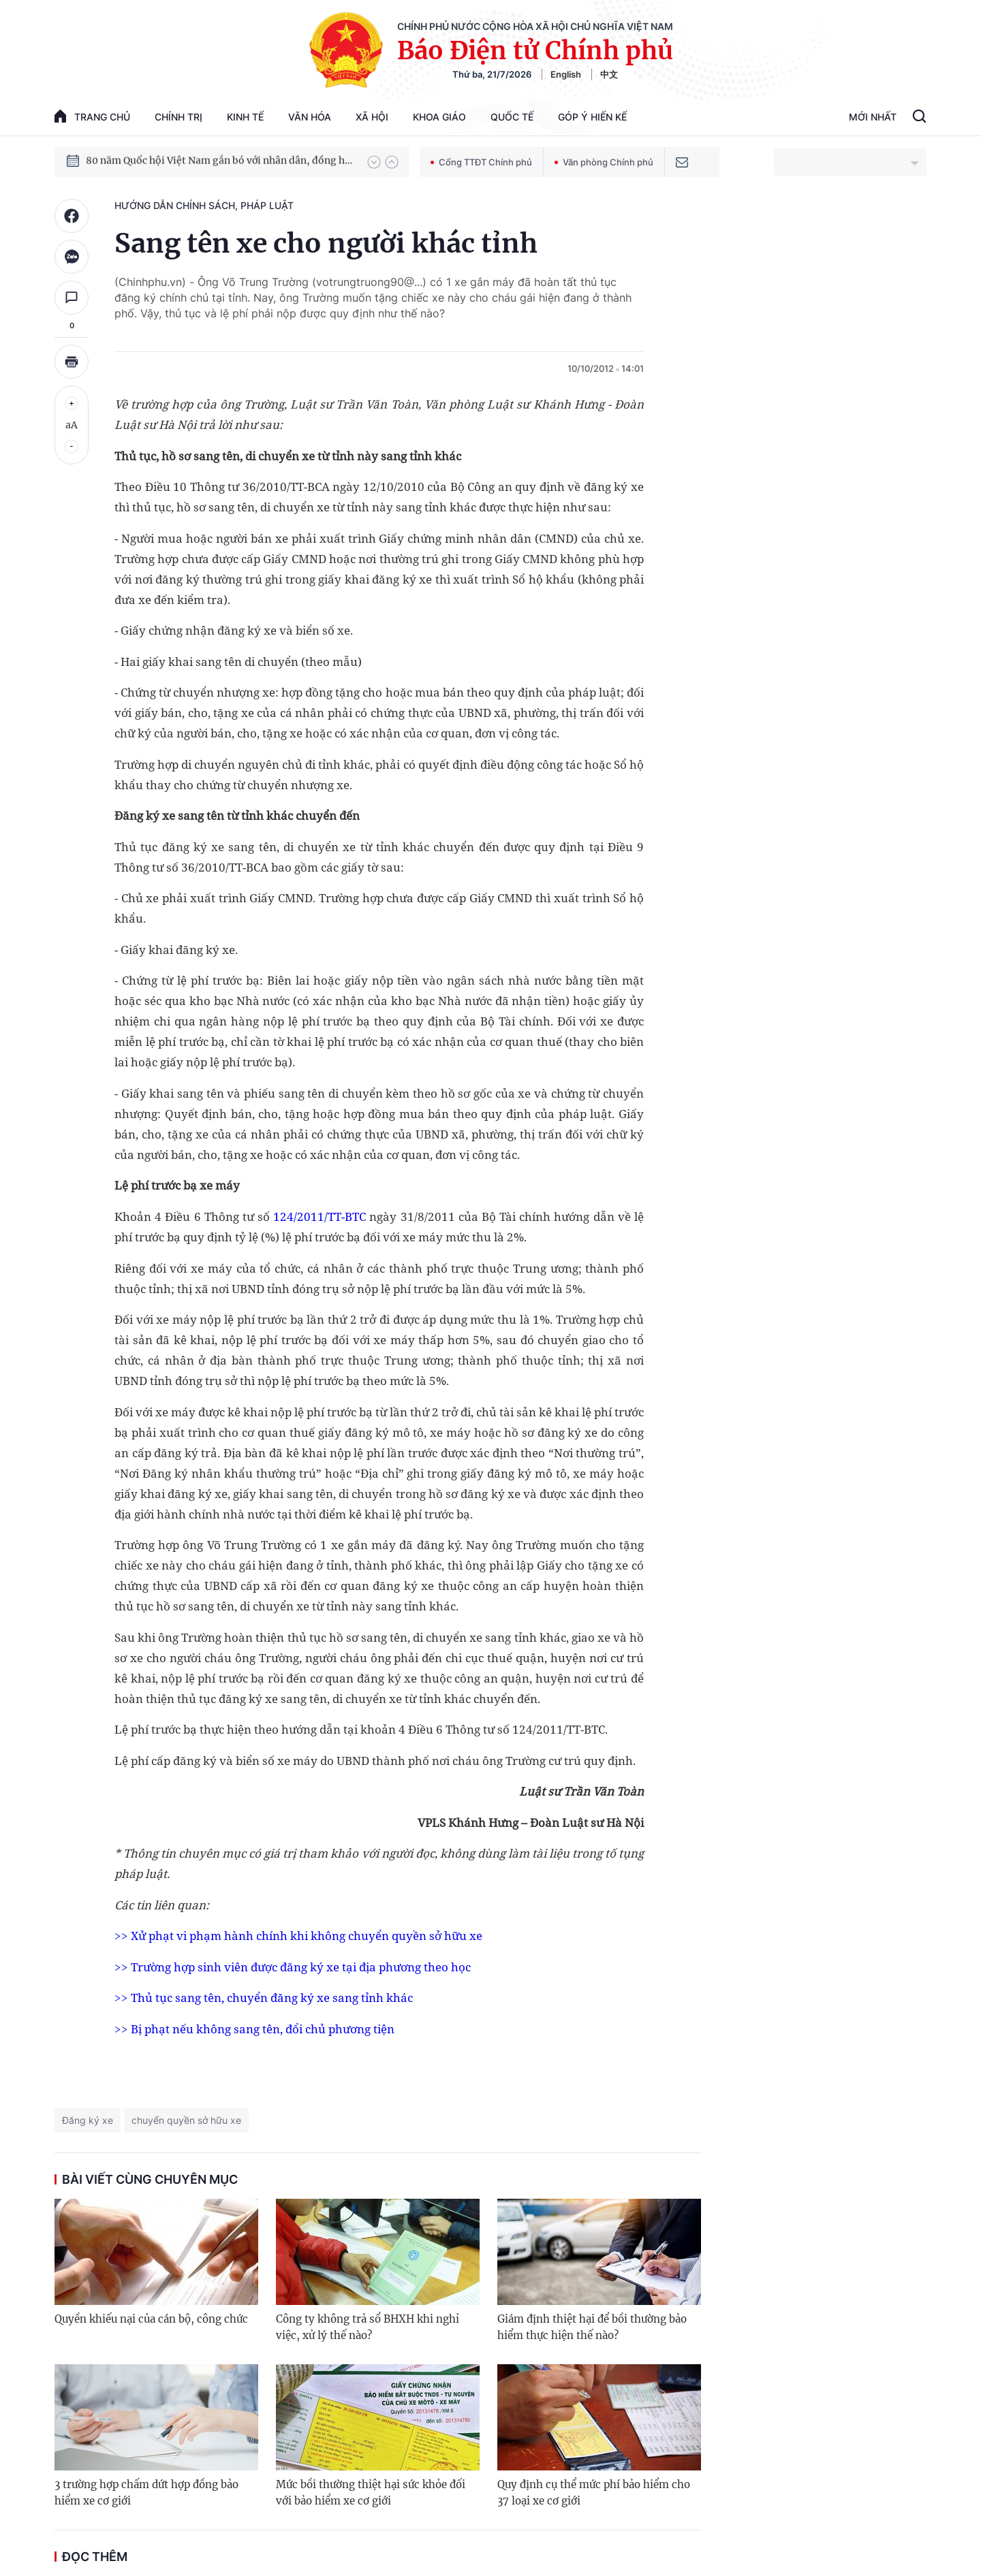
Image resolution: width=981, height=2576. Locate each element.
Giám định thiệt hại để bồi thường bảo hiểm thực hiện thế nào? (592, 2327)
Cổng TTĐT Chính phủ (481, 162)
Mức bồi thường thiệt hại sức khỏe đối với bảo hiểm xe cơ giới (370, 2492)
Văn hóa (309, 117)
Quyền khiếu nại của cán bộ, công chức (151, 2318)
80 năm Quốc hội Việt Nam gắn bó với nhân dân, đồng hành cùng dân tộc (220, 161)
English (565, 74)
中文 (609, 74)
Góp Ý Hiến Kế (592, 117)
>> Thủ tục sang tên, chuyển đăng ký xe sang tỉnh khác (263, 1997)
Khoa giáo (439, 117)
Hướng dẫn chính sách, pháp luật (204, 205)
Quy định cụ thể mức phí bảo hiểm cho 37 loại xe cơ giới (593, 2492)
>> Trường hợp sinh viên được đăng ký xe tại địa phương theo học (292, 1967)
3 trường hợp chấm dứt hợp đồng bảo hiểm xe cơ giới (146, 2492)
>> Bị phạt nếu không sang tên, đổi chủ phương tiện (254, 2029)
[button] (374, 162)
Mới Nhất (873, 117)
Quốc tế (511, 117)
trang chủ (92, 116)
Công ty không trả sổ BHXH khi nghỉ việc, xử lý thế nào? (367, 2327)
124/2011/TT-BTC (319, 1216)
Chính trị (178, 117)
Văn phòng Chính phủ (604, 162)
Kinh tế (245, 117)
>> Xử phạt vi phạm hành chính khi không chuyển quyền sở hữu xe (298, 1935)
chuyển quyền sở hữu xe (186, 2120)
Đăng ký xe (87, 2120)
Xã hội (372, 117)
